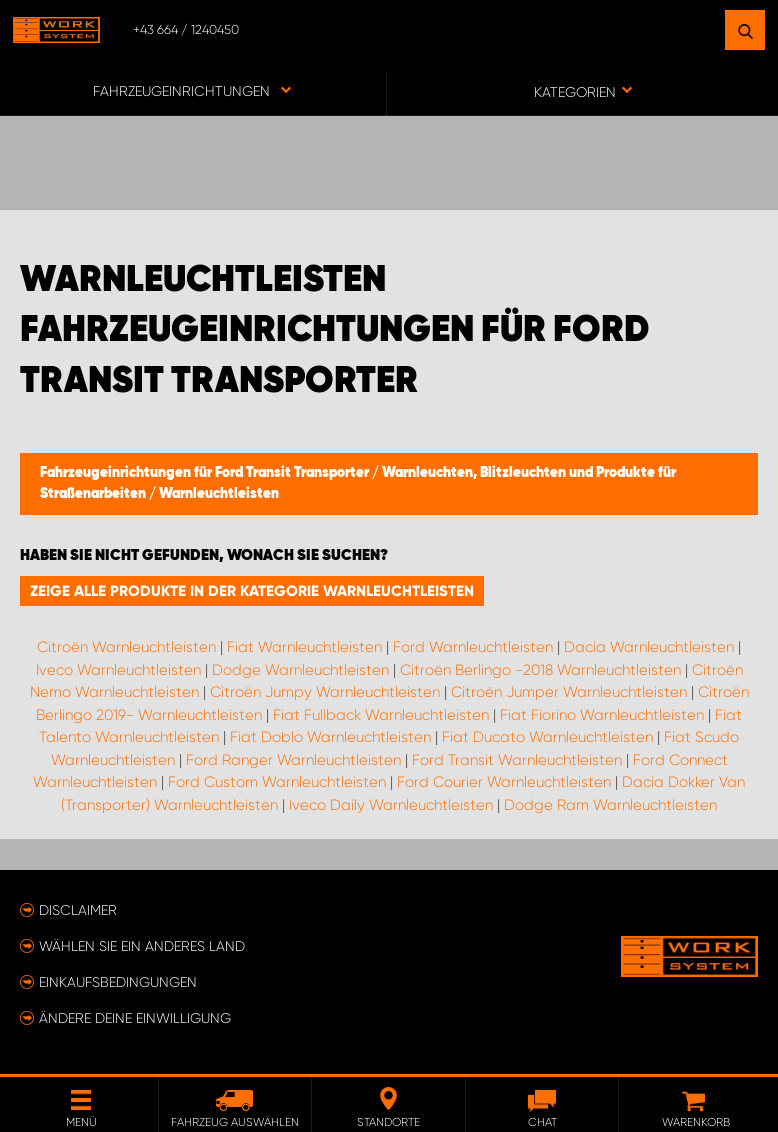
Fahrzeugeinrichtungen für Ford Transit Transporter (206, 473)
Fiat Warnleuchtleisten (304, 647)
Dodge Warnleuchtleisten (300, 670)
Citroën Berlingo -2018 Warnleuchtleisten (540, 670)
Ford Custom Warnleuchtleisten (277, 782)
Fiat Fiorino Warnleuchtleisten (602, 715)
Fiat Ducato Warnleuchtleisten (547, 737)
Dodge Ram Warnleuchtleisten (610, 805)
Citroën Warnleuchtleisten (126, 647)
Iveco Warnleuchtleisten (118, 670)
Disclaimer (78, 910)
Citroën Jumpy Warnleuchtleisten (325, 692)
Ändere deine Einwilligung (135, 1018)
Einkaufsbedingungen (118, 982)
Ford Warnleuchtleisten (473, 647)
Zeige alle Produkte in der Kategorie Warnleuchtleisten (252, 591)
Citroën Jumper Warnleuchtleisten (569, 692)
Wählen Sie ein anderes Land (142, 946)
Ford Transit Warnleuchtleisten (517, 760)
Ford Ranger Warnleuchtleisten (293, 760)
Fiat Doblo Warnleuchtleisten (330, 737)
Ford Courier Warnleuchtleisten (504, 782)
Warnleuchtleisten (219, 494)
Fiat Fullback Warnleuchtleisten (381, 715)
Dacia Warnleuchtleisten (649, 647)
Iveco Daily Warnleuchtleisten (391, 805)
